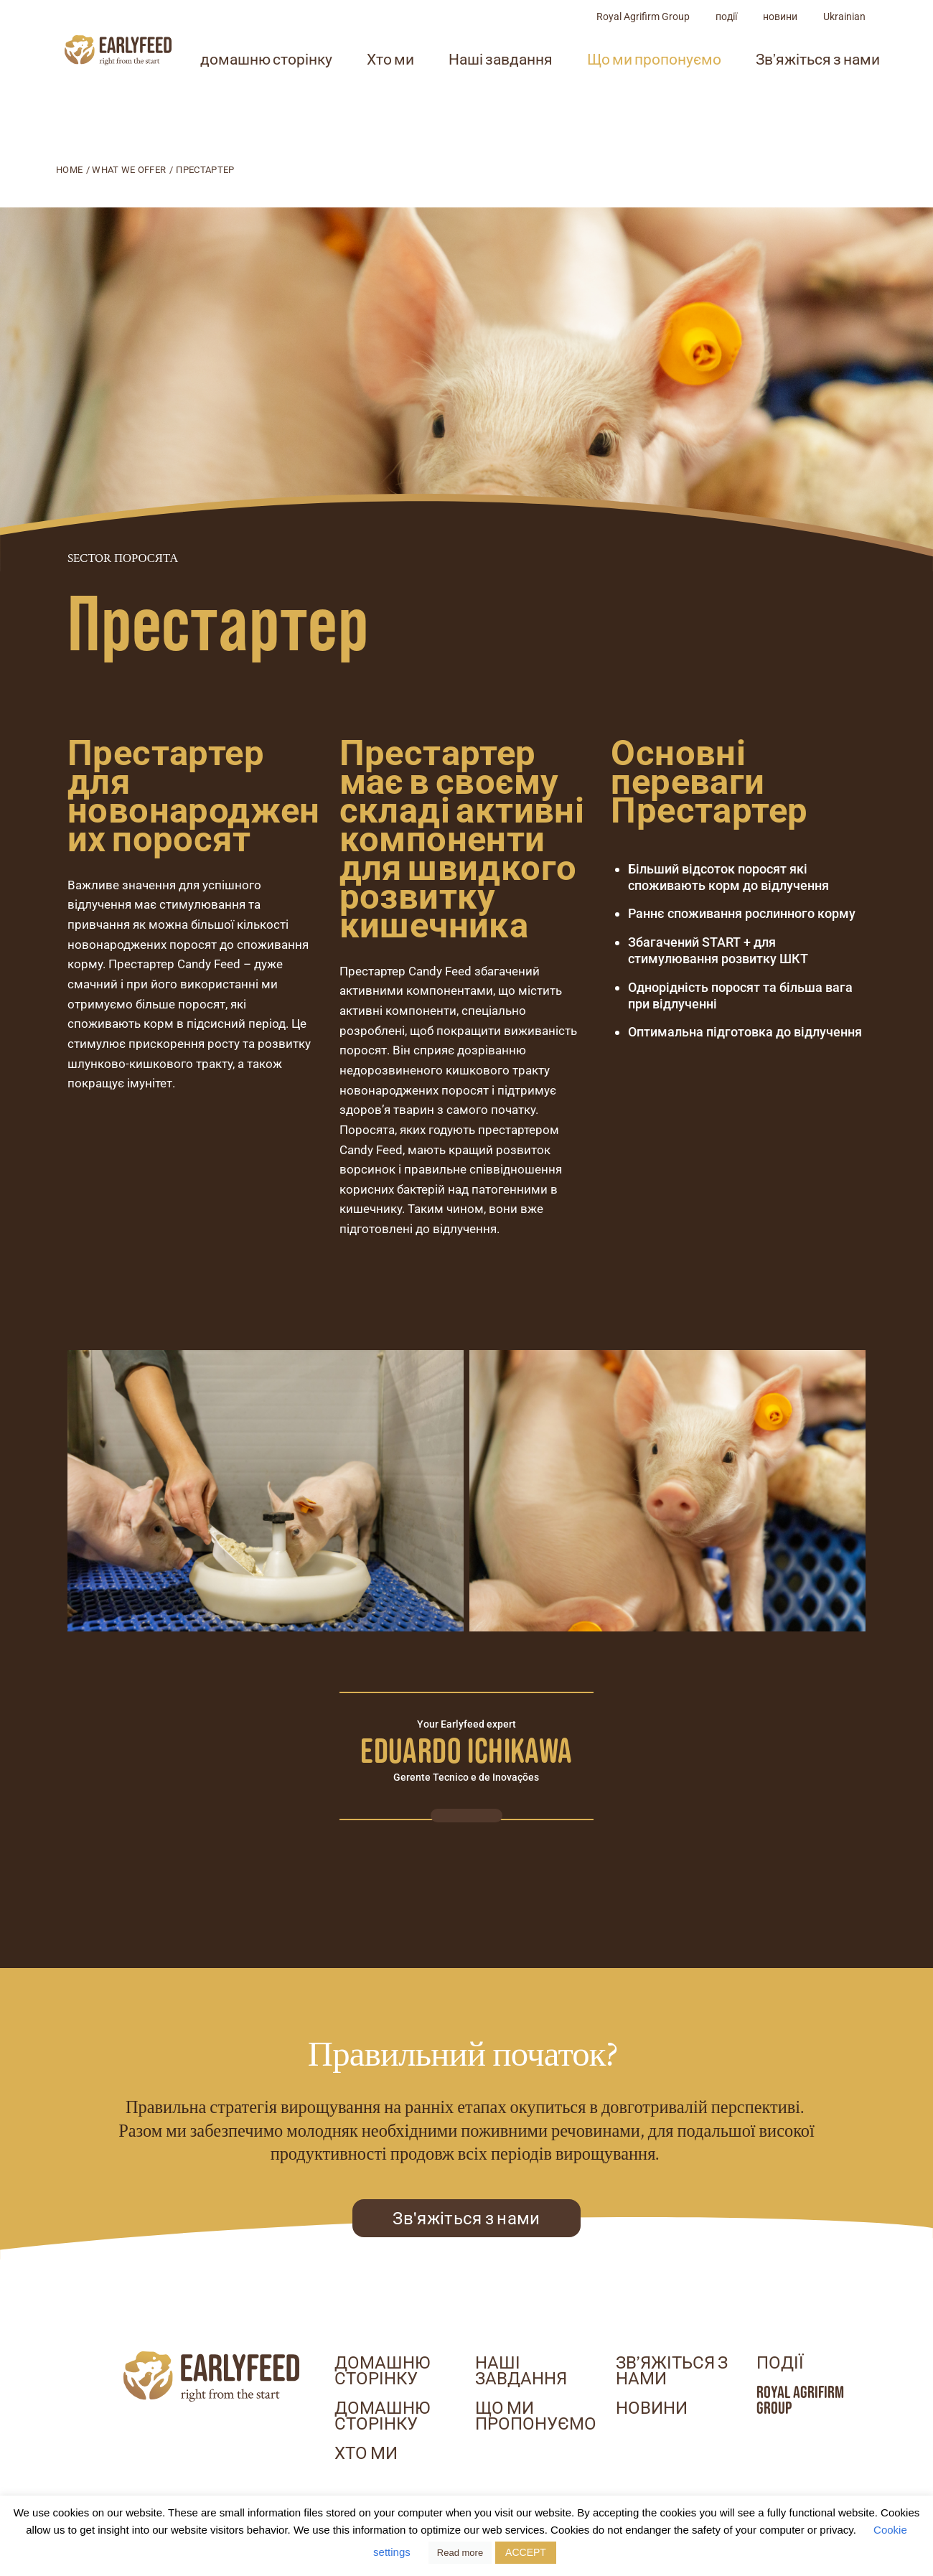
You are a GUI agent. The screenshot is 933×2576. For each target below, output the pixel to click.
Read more (460, 2552)
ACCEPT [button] (525, 2552)
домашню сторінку (343, 88)
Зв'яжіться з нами (466, 2218)
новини (857, 46)
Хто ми (467, 88)
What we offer (129, 169)
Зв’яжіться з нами (672, 2371)
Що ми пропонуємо (731, 88)
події (803, 46)
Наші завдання (577, 88)
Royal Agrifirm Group (719, 46)
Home (69, 169)
